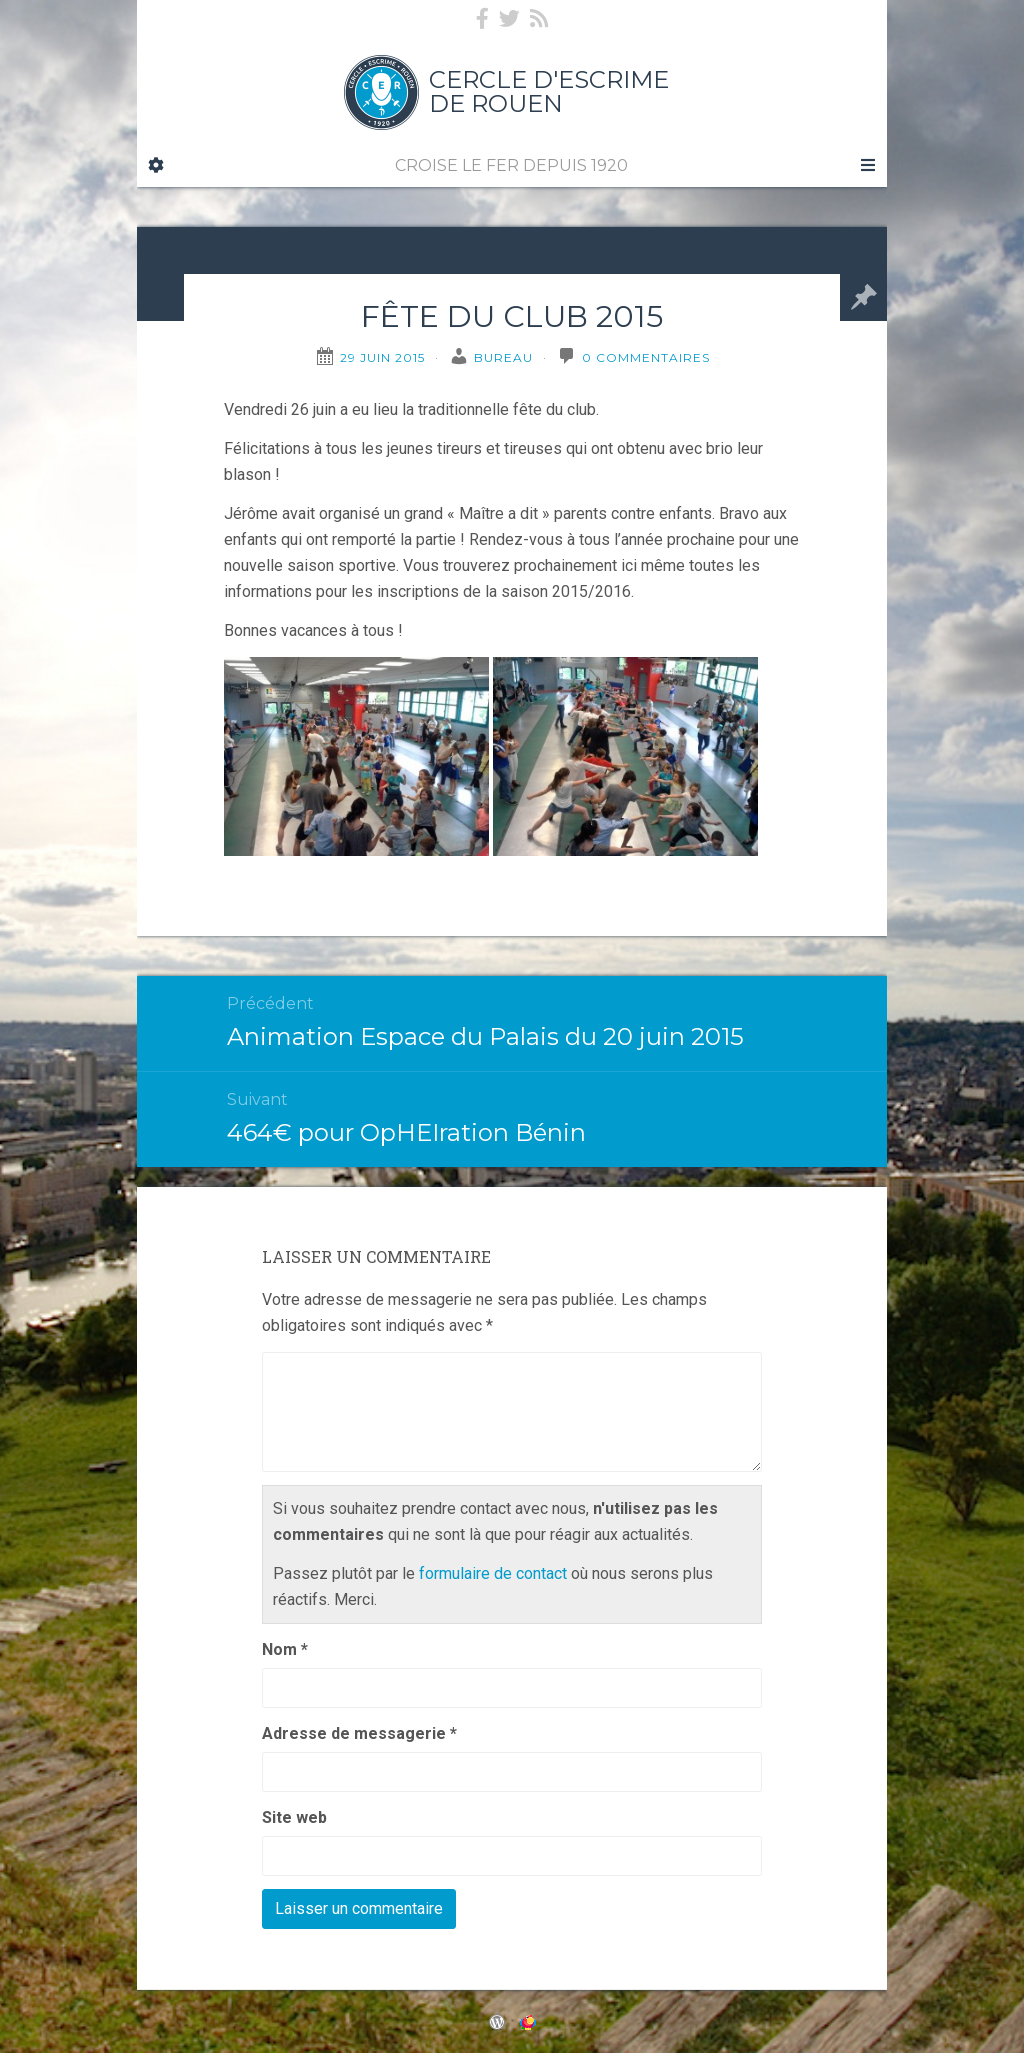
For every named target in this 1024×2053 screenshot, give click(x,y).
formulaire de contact (493, 1573)
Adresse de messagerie (359, 1733)
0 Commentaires (646, 357)
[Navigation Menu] (867, 166)
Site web (294, 1817)
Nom (285, 1649)
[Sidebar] (156, 166)
